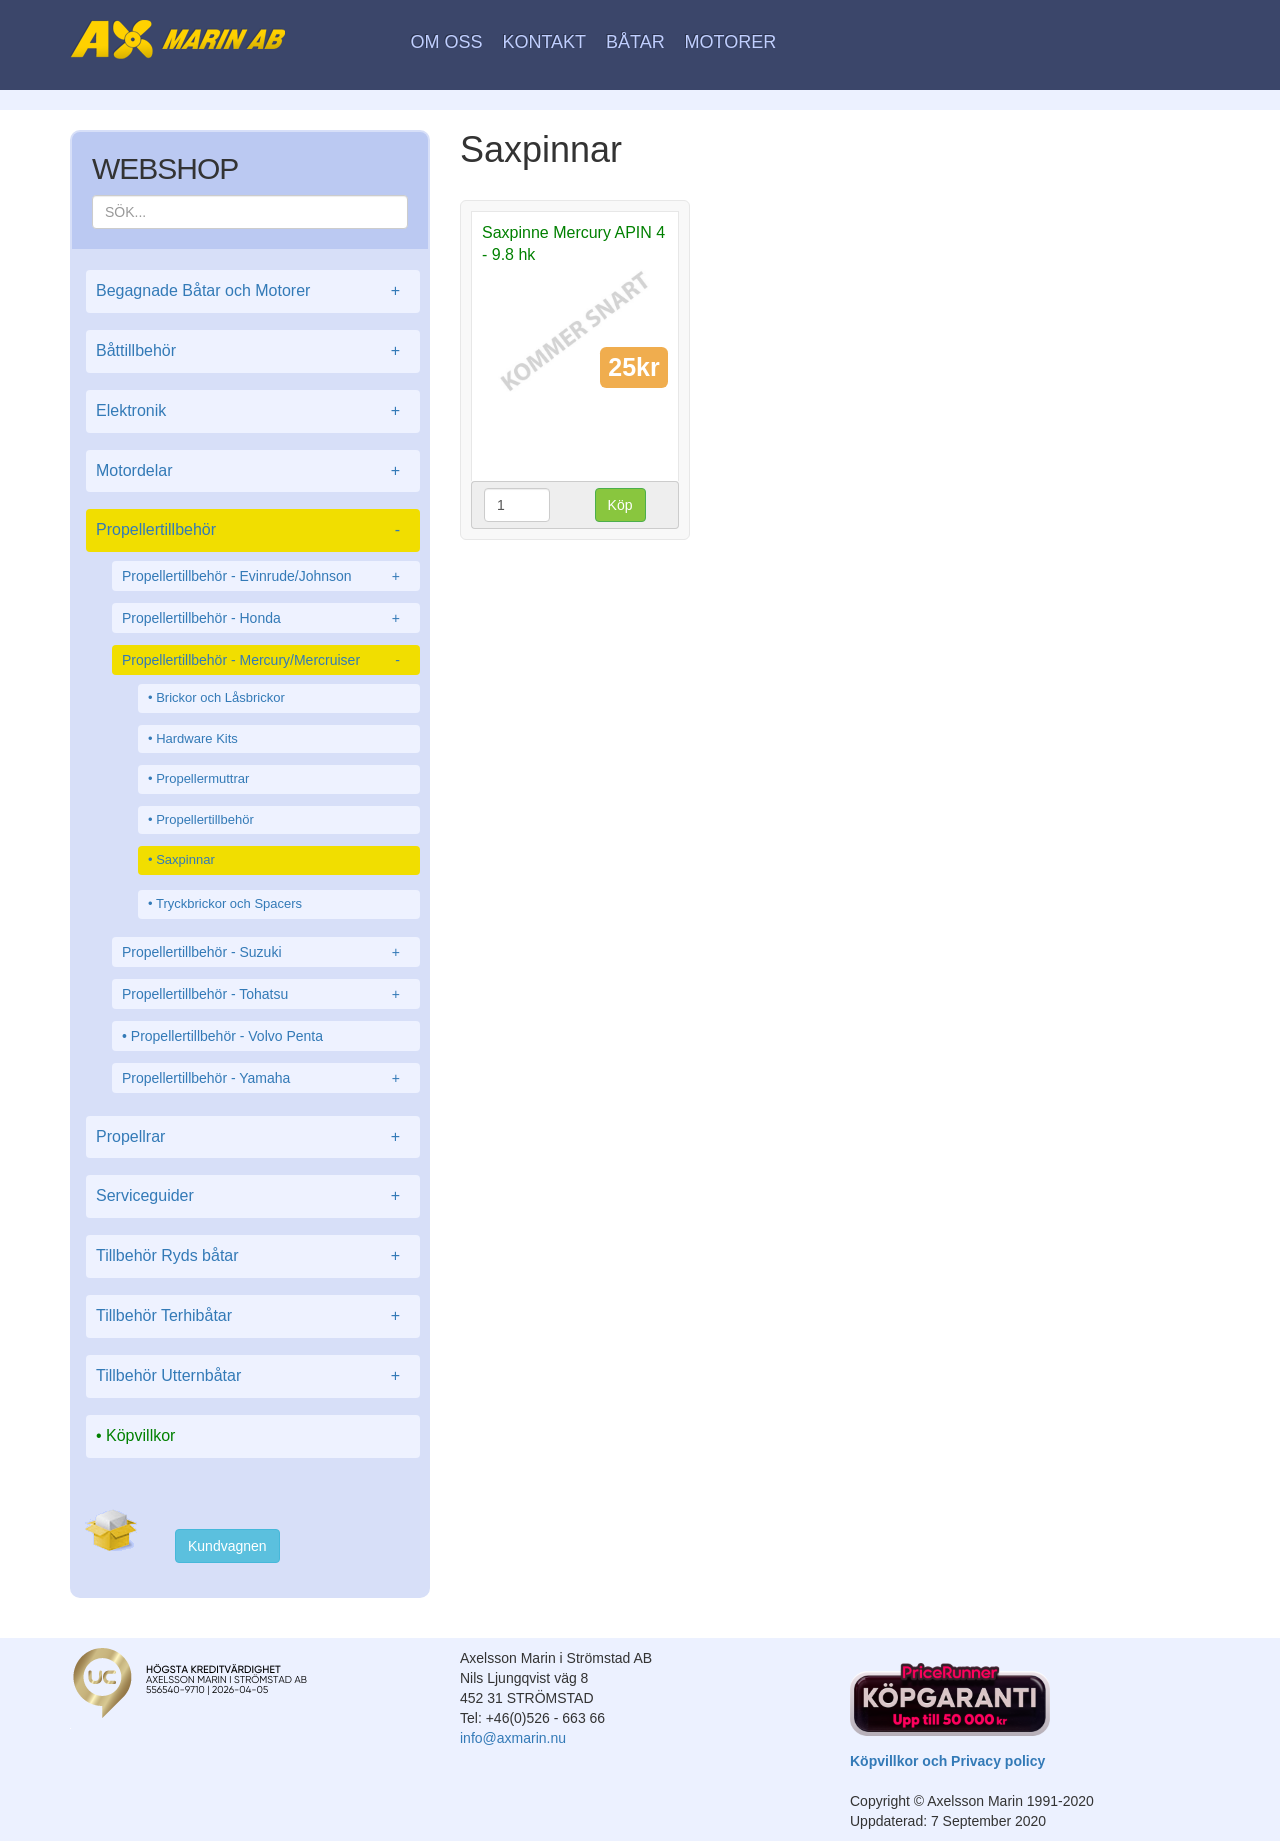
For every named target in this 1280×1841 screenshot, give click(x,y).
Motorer (731, 42)
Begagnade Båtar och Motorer (253, 291)
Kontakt (544, 42)
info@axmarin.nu (513, 1738)
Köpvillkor (140, 1435)
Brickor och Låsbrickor (220, 697)
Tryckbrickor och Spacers (229, 903)
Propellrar (253, 1137)
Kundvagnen (227, 1546)
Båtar (635, 42)
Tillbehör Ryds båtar (253, 1256)
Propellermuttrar (202, 778)
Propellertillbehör (253, 530)
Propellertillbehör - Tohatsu (266, 994)
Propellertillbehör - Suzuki (266, 952)
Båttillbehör (253, 351)
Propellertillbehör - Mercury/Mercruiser (266, 660)
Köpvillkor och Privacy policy (947, 1761)
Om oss (447, 42)
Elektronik (253, 411)
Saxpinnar (185, 859)
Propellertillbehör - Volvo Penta (227, 1036)
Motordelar (253, 471)
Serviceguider (253, 1196)
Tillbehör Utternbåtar (253, 1376)
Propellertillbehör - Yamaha (266, 1078)
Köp (620, 505)
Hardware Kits (197, 738)
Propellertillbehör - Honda (266, 618)
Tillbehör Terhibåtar (253, 1316)
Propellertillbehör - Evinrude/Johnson (266, 576)
